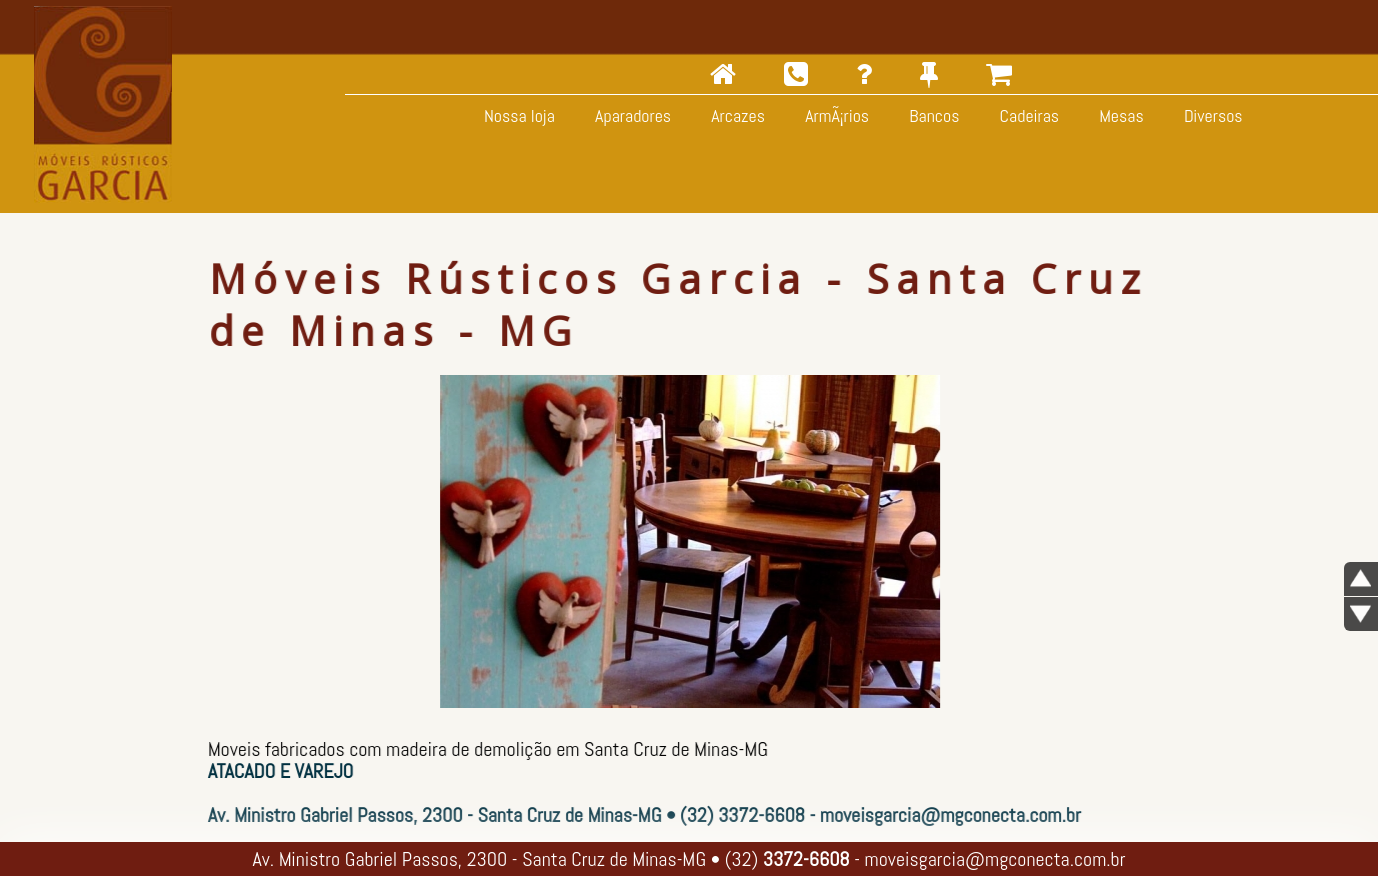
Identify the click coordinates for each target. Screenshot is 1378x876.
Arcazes (736, 115)
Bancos (932, 115)
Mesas (1119, 115)
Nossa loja (517, 115)
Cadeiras (1027, 115)
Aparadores (631, 115)
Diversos (1211, 115)
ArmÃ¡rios (835, 115)
